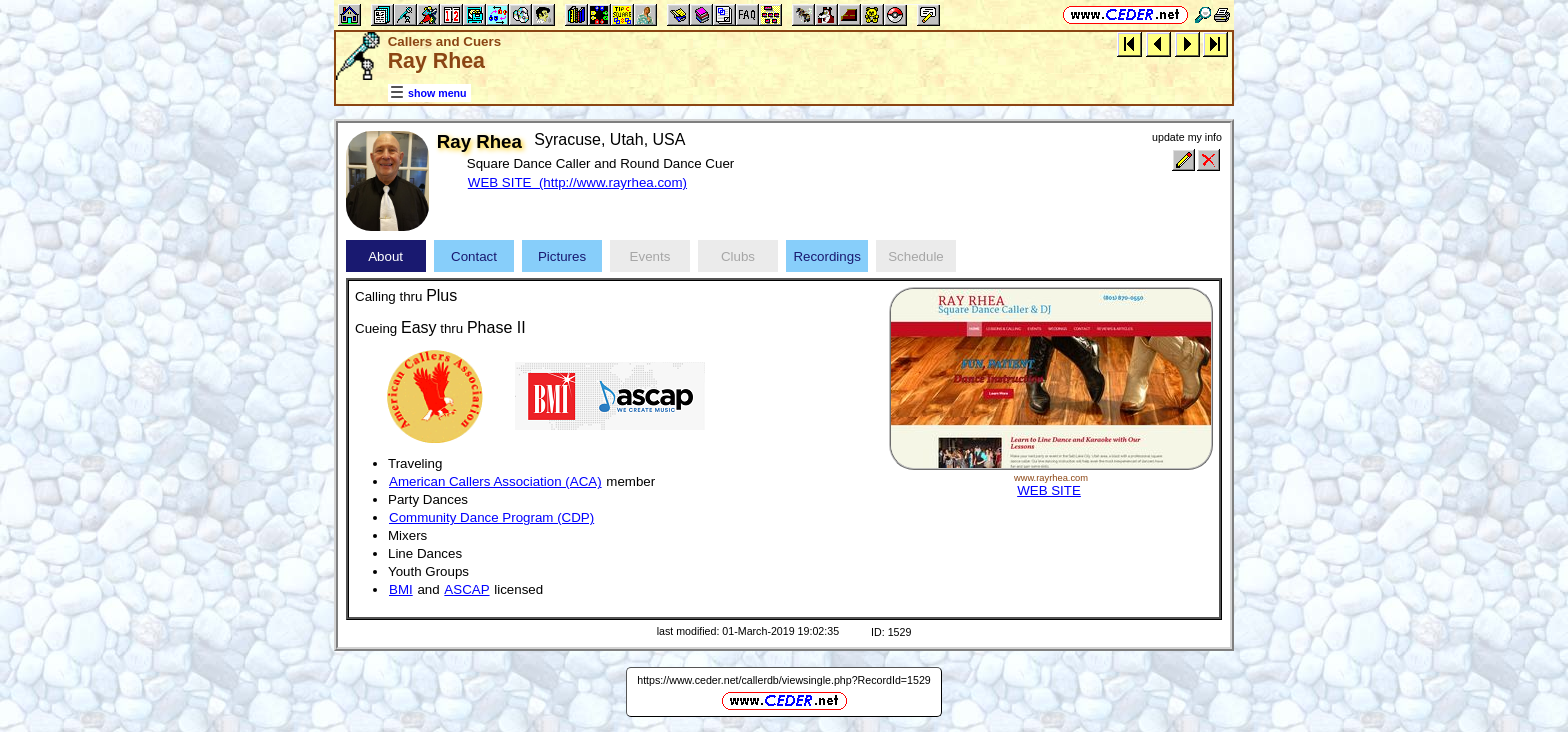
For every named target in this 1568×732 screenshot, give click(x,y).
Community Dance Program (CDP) (491, 517)
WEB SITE (1049, 490)
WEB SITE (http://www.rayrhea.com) (577, 182)
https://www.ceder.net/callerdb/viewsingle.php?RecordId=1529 (784, 680)
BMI (401, 589)
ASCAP (466, 589)
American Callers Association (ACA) (495, 481)
